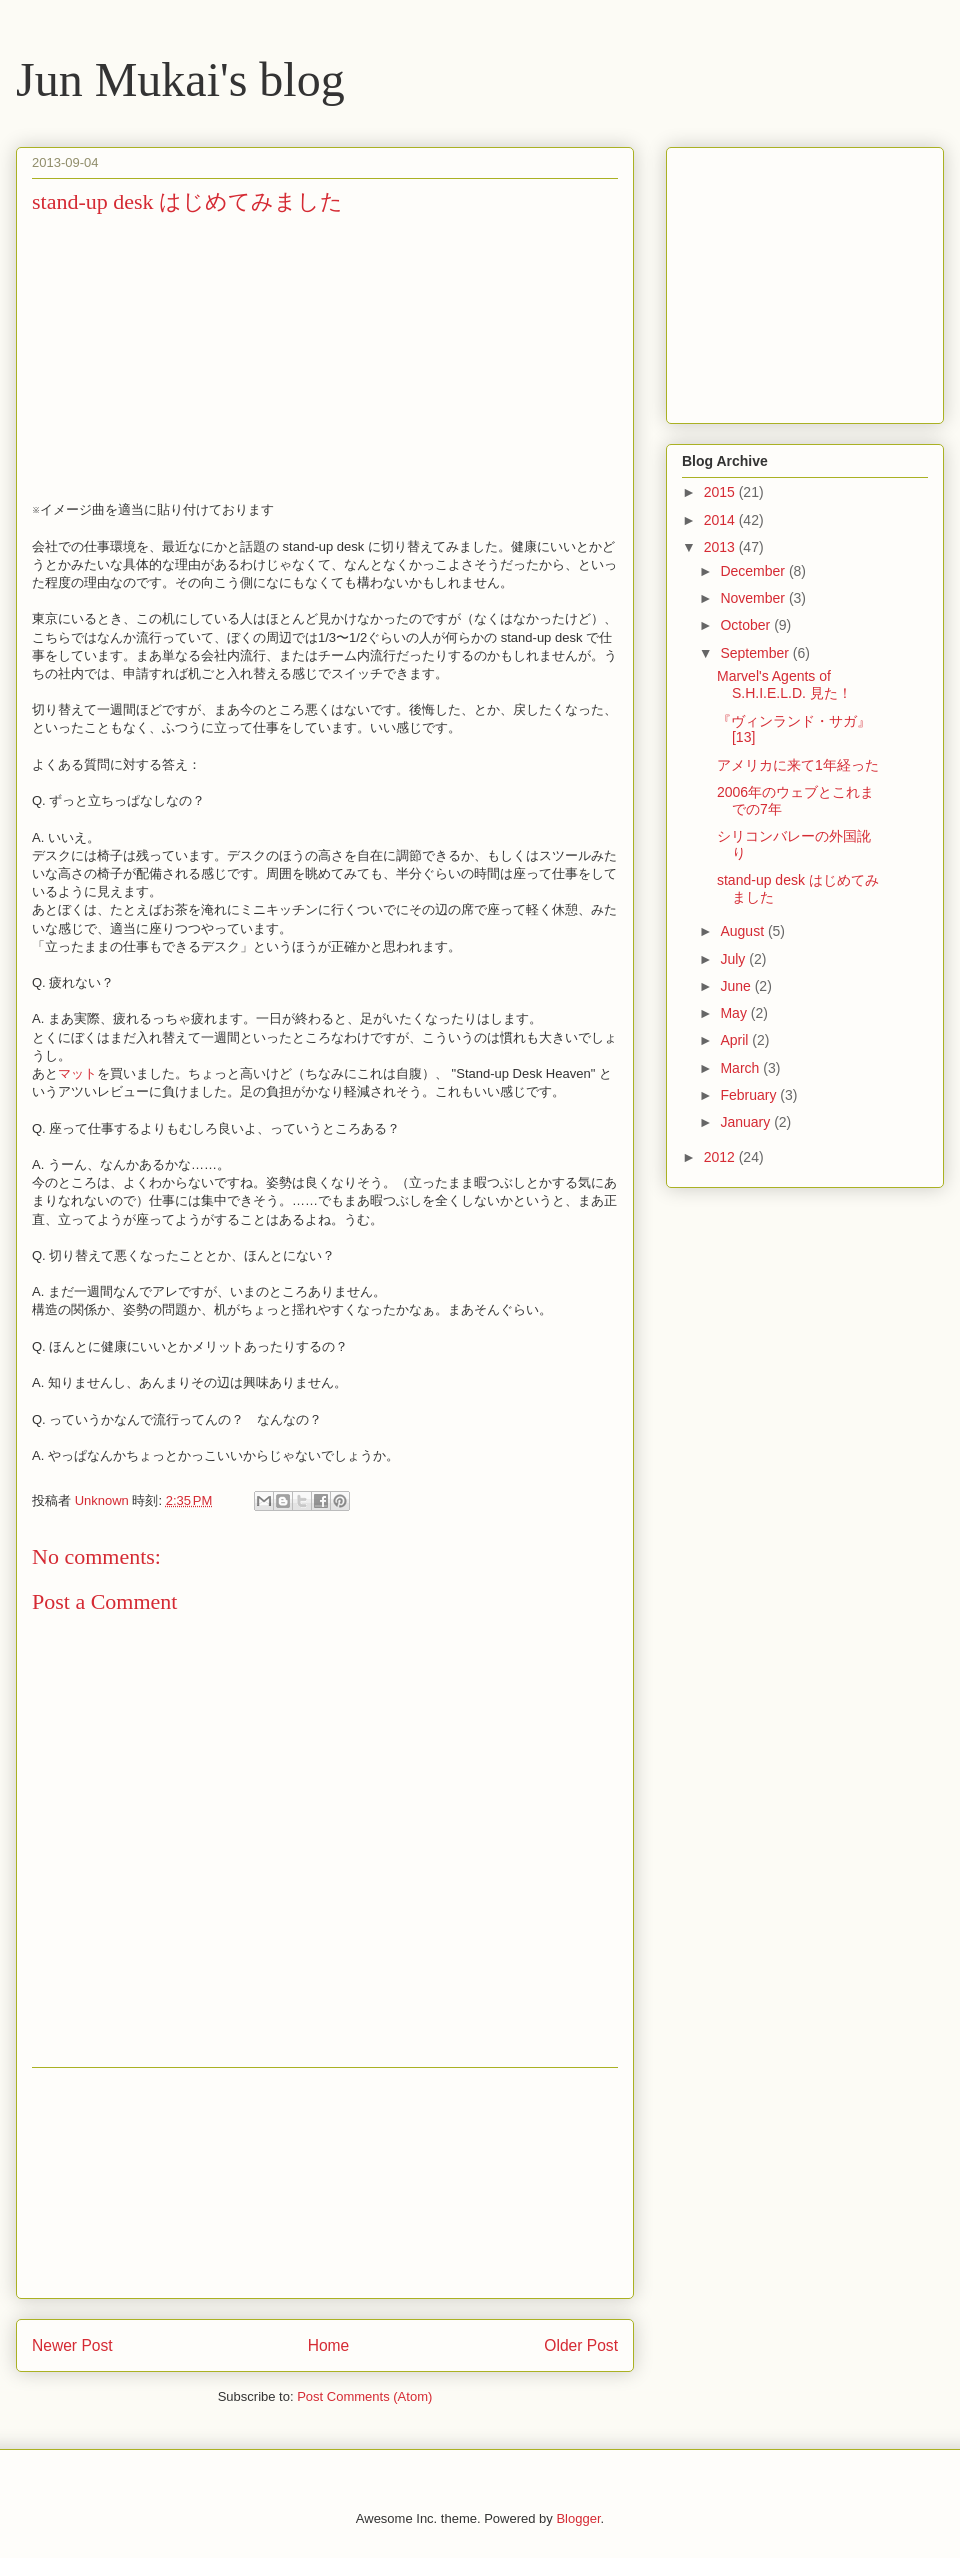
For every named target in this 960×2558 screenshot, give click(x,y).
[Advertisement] (325, 2183)
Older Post (581, 2345)
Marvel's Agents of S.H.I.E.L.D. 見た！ (784, 684)
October (747, 625)
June (737, 986)
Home (329, 2345)
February (750, 1095)
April (736, 1040)
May (735, 1013)
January (747, 1122)
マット (77, 1073)
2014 (721, 520)
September (756, 653)
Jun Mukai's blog (180, 79)
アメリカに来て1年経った (798, 765)
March (741, 1068)
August (743, 931)
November (754, 598)
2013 (721, 547)
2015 (721, 492)
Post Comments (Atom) (364, 2396)
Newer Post (72, 2345)
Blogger (578, 2518)
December (754, 571)
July (734, 959)
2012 (721, 1157)
